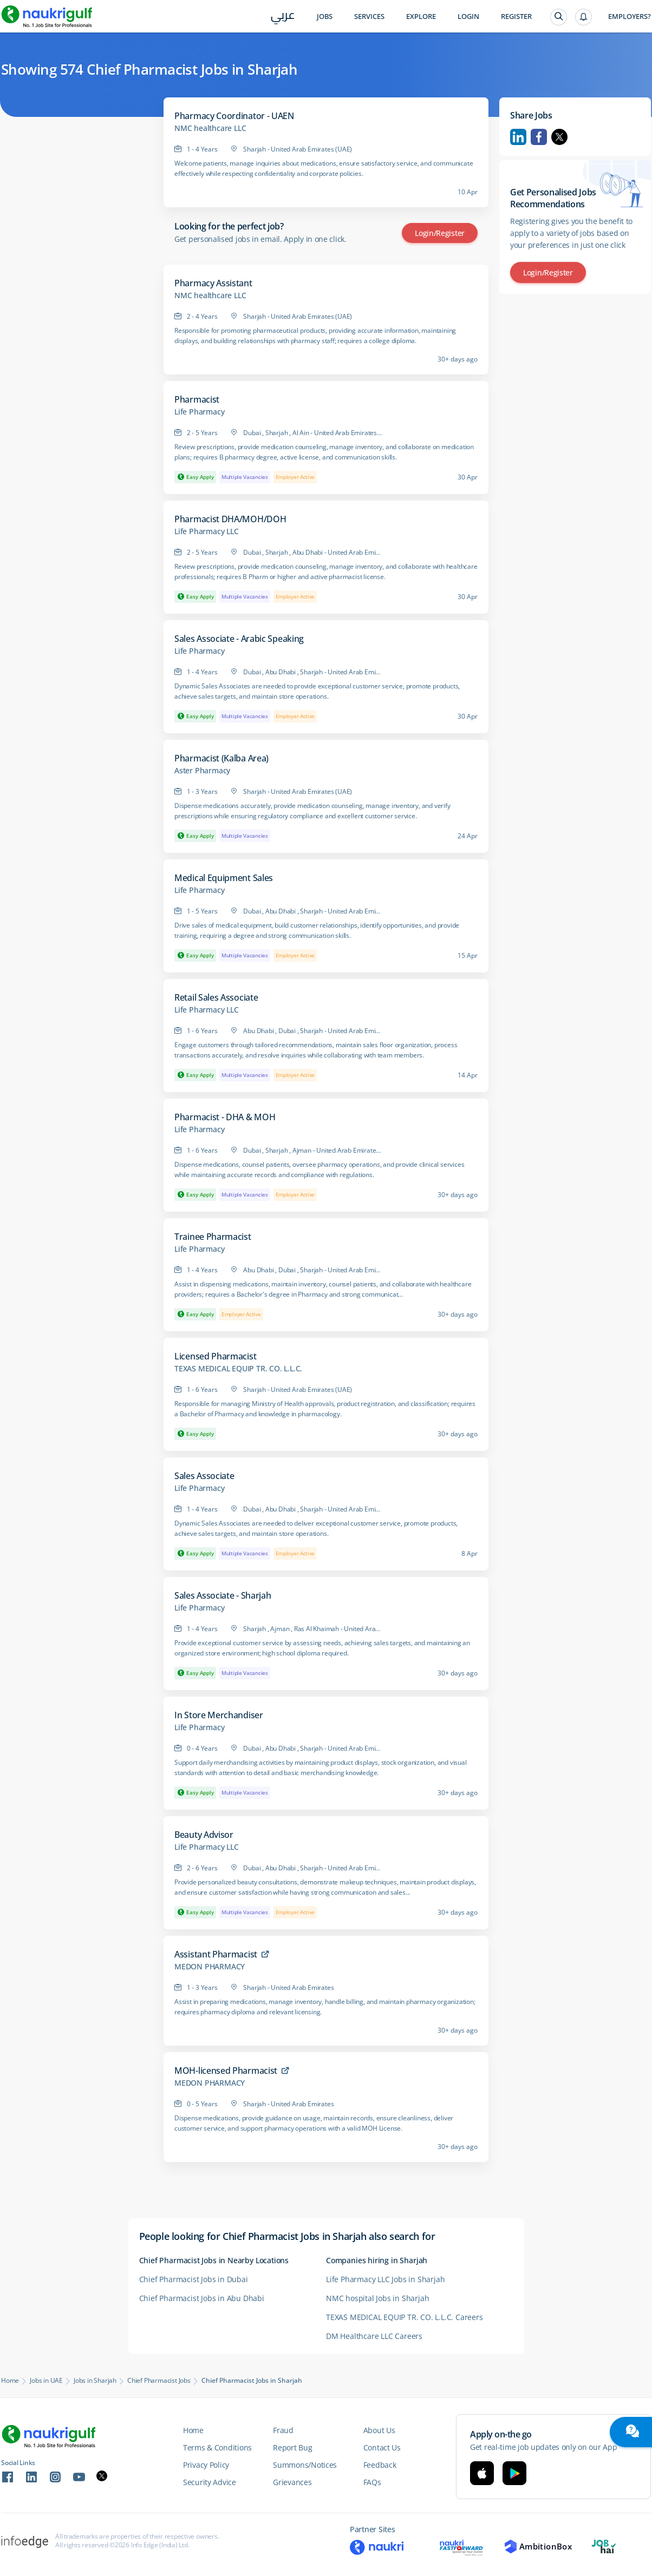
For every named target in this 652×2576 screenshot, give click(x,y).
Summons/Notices (305, 2465)
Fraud (283, 2430)
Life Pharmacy (199, 412)
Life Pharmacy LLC (206, 531)
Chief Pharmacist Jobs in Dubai (193, 2279)
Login (468, 16)
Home (10, 2380)
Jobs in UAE (46, 2380)
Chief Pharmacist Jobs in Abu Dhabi (201, 2298)
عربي (283, 17)
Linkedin (518, 137)
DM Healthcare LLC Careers (374, 2336)
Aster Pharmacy (202, 771)
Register (516, 16)
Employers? (629, 16)
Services (369, 16)
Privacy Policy (206, 2465)
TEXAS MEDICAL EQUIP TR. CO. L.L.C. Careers (404, 2317)
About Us (379, 2430)
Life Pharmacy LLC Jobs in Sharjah (385, 2279)
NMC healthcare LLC (210, 128)
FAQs (372, 2482)
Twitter (559, 137)
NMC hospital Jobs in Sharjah (377, 2298)
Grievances (292, 2482)
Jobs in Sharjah (95, 2380)
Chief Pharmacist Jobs (159, 2380)
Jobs (324, 16)
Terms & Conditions (217, 2447)
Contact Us (382, 2447)
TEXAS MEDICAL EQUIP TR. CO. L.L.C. (238, 1369)
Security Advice (209, 2482)
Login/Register (440, 233)
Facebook (539, 137)
